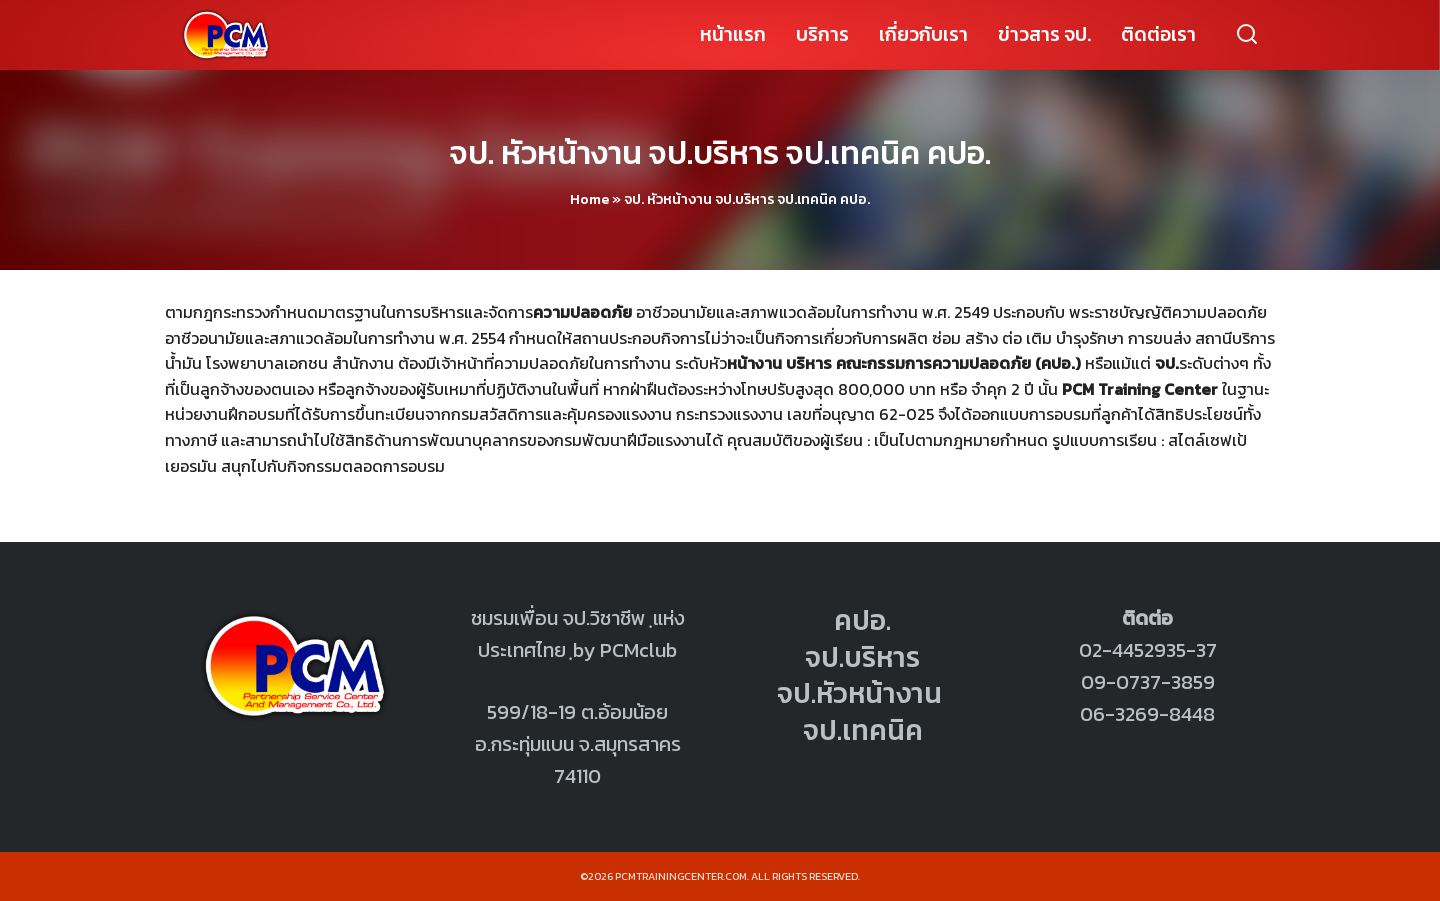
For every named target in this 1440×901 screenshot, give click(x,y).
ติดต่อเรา (1158, 34)
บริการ (822, 34)
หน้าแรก (733, 34)
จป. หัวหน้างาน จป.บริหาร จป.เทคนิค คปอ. (720, 153)
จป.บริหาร (862, 657)
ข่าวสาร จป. (1044, 34)
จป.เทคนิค (863, 730)
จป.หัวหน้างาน (859, 693)
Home (589, 199)
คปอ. (862, 620)
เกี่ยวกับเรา (923, 34)
